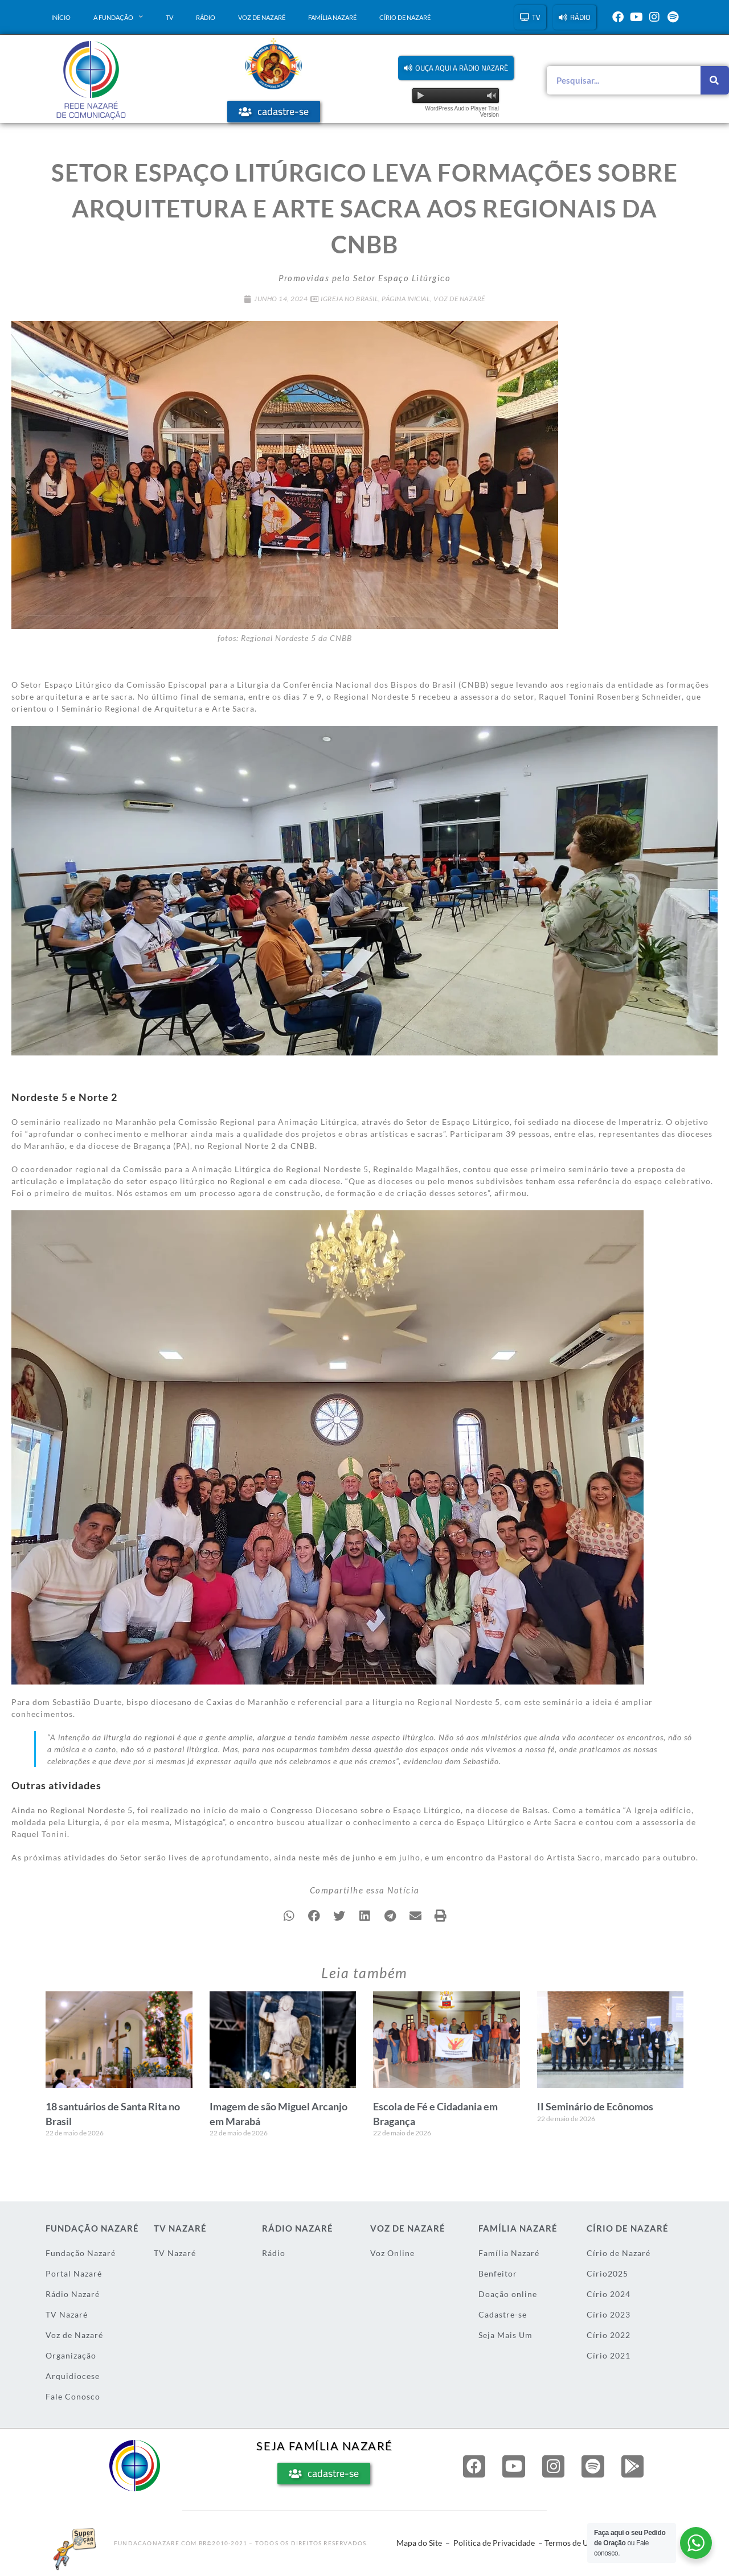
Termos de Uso (570, 2543)
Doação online (507, 2294)
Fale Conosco (73, 2396)
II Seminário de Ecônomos (595, 2106)
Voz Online (392, 2253)
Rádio (205, 17)
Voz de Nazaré (261, 17)
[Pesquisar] (715, 80)
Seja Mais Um (505, 2335)
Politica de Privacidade (494, 2543)
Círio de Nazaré (405, 17)
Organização (71, 2355)
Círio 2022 (608, 2335)
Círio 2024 (608, 2294)
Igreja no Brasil (349, 298)
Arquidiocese (73, 2376)
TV (169, 17)
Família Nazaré (332, 17)
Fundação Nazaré (81, 2253)
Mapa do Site (419, 2543)
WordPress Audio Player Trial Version (462, 111)
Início (61, 17)
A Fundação (118, 17)
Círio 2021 (608, 2355)
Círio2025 (607, 2273)
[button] (456, 68)
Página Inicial (406, 298)
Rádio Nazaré (73, 2294)
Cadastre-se (502, 2314)
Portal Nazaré (74, 2273)
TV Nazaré (67, 2314)
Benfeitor (497, 2273)
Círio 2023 (608, 2314)
